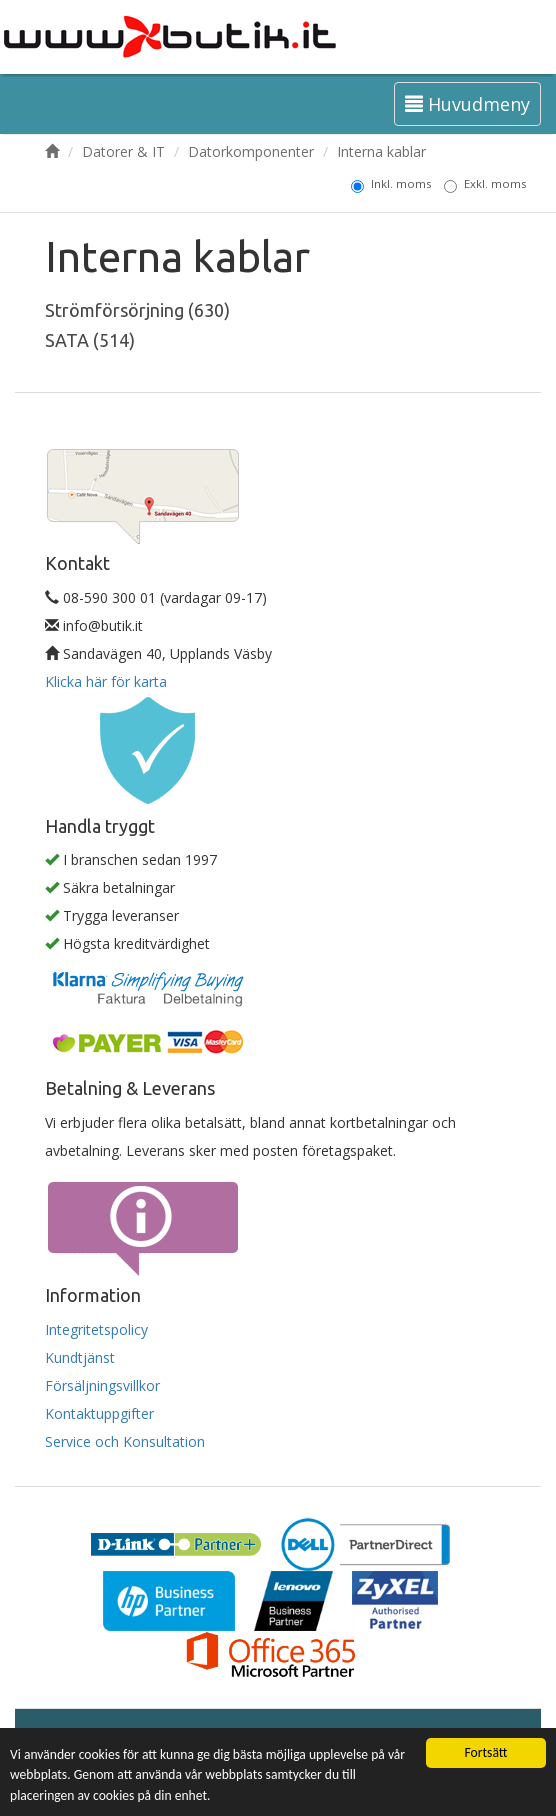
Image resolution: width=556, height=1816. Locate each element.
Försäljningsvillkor (102, 1385)
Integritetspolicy (96, 1329)
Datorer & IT (123, 151)
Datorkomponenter (251, 151)
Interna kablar (381, 151)
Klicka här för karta (106, 681)
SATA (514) (90, 340)
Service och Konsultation (125, 1441)
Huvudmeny (467, 104)
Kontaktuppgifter (99, 1413)
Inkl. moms (391, 184)
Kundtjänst (80, 1357)
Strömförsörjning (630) (137, 310)
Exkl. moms (485, 184)
